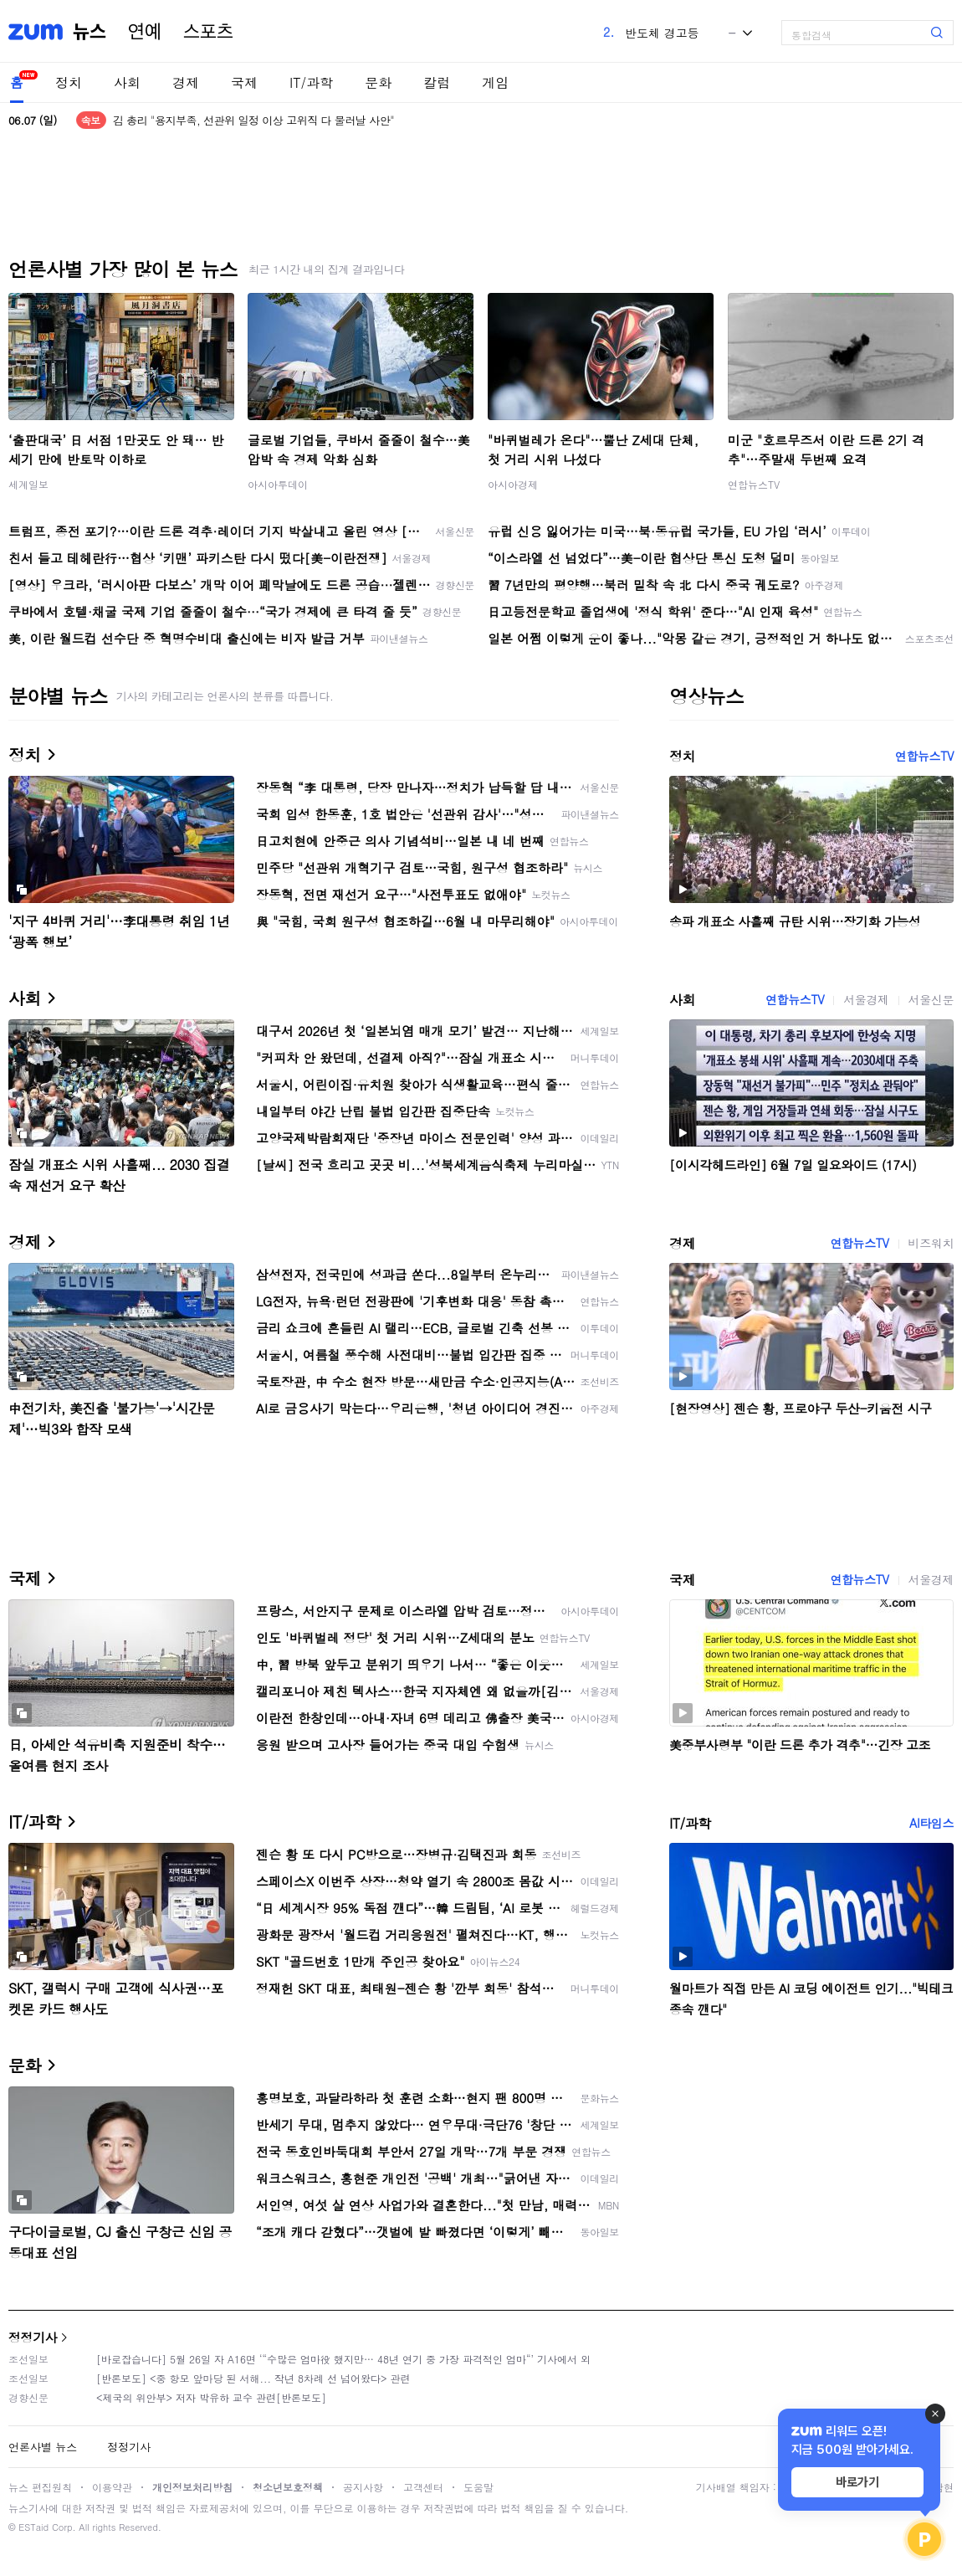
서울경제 (865, 999)
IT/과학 (311, 82)
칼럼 (436, 82)
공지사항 (363, 2487)
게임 (495, 82)
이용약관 (112, 2487)
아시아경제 (513, 484)
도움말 (478, 2487)
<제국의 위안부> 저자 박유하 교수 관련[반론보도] (211, 2397)
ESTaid (33, 2527)
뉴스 (89, 32)
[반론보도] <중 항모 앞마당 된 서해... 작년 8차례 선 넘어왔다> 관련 (253, 2378)
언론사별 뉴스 (42, 2447)
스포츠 (208, 32)
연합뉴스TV (754, 484)
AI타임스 (931, 1822)
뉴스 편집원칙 (40, 2487)
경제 (185, 82)
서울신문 (931, 999)
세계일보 (28, 484)
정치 (68, 82)
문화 (378, 82)
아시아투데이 (278, 484)
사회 (127, 82)
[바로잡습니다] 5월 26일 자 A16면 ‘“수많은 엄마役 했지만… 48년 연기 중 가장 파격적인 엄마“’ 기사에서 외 (343, 2359)
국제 (244, 82)
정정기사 (32, 2337)
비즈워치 (931, 1242)
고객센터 (423, 2487)
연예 (144, 32)
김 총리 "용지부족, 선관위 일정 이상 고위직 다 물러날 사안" (253, 120)
